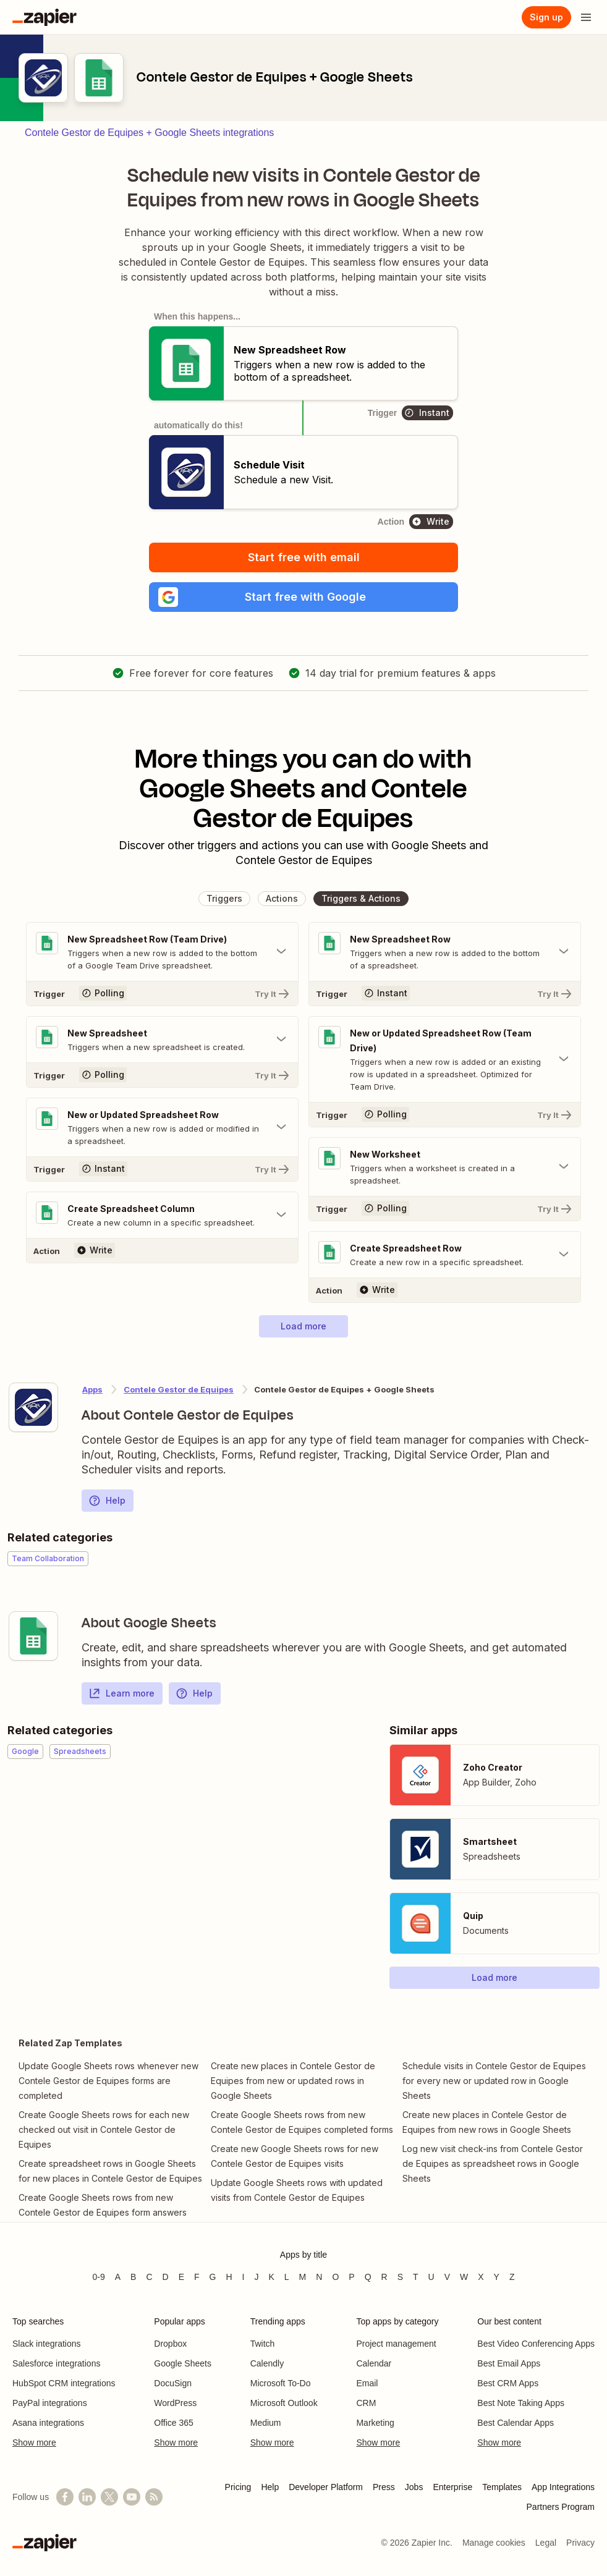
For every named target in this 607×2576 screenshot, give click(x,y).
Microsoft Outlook (284, 2403)
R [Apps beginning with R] (384, 2277)
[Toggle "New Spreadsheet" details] (162, 1039)
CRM (366, 2403)
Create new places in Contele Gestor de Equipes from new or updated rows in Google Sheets (293, 2081)
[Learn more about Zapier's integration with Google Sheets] (33, 1636)
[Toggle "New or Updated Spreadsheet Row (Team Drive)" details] (444, 1059)
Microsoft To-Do (280, 2383)
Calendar (373, 2363)
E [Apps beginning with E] (181, 2277)
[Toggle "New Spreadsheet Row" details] (444, 952)
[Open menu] (586, 17)
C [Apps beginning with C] (149, 2277)
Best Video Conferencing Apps (536, 2344)
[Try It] (162, 993)
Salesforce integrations (56, 2363)
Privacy (580, 2543)
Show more (34, 2442)
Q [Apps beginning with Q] (368, 2277)
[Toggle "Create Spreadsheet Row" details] (444, 1254)
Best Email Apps (508, 2363)
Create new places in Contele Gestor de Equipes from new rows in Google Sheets (486, 2122)
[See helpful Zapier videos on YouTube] (131, 2497)
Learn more (121, 1693)
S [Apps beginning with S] (400, 2277)
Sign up (546, 17)
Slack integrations (46, 2344)
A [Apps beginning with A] (118, 2277)
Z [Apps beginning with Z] (512, 2277)
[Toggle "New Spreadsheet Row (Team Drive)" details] (162, 952)
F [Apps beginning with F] (197, 2277)
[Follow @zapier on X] (109, 2497)
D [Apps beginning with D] (166, 2277)
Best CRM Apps (507, 2383)
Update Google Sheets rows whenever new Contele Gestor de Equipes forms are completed (108, 2081)
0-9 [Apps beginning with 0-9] (98, 2277)
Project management (396, 2344)
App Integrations (563, 2487)
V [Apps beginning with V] (447, 2277)
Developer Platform (326, 2487)
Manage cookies (493, 2543)
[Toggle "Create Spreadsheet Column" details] (162, 1215)
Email (367, 2383)
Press (384, 2487)
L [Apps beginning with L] (286, 2277)
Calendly (267, 2363)
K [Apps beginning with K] (271, 2277)
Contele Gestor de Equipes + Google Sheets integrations (149, 132)
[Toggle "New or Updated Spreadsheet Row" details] (162, 1127)
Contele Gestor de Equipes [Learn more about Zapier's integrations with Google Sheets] (179, 1389)
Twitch (262, 2344)
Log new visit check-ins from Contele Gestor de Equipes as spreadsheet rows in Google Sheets (492, 2163)
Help (106, 1500)
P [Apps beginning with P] (351, 2277)
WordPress (175, 2403)
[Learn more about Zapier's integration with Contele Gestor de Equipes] (33, 1407)
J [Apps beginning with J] (256, 2277)
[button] (303, 597)
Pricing (238, 2487)
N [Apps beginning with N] (319, 2277)
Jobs (414, 2487)
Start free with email (304, 557)
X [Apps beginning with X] (480, 2277)
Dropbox (170, 2344)
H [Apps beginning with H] (229, 2277)
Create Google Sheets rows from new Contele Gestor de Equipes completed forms (302, 2122)
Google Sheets (182, 2363)
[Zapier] (44, 17)
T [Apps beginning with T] (415, 2277)
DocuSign (173, 2383)
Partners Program (561, 2507)
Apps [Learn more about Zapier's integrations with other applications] (92, 1389)
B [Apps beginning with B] (133, 2277)
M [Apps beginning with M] (303, 2277)
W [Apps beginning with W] (464, 2277)
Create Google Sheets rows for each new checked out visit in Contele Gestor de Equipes (104, 2129)
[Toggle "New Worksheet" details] (444, 1167)
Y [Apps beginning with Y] (496, 2277)
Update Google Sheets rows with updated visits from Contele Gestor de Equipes (297, 2190)
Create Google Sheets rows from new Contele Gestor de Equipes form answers (103, 2205)
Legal (545, 2543)
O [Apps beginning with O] (335, 2277)
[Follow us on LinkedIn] (87, 2497)
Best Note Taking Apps (520, 2403)
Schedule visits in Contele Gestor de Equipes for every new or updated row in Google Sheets (494, 2081)
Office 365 (173, 2423)
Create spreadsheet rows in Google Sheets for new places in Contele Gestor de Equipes (110, 2171)
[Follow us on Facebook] (65, 2497)
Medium (265, 2423)
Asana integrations (48, 2423)
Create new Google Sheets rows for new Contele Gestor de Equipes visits (294, 2156)
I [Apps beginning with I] (243, 2277)
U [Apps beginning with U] (431, 2277)
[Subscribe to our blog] (154, 2497)
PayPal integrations (49, 2403)
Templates (502, 2487)
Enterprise (452, 2487)
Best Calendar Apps (515, 2423)
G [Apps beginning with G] (213, 2277)
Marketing (375, 2423)
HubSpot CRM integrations (64, 2383)
